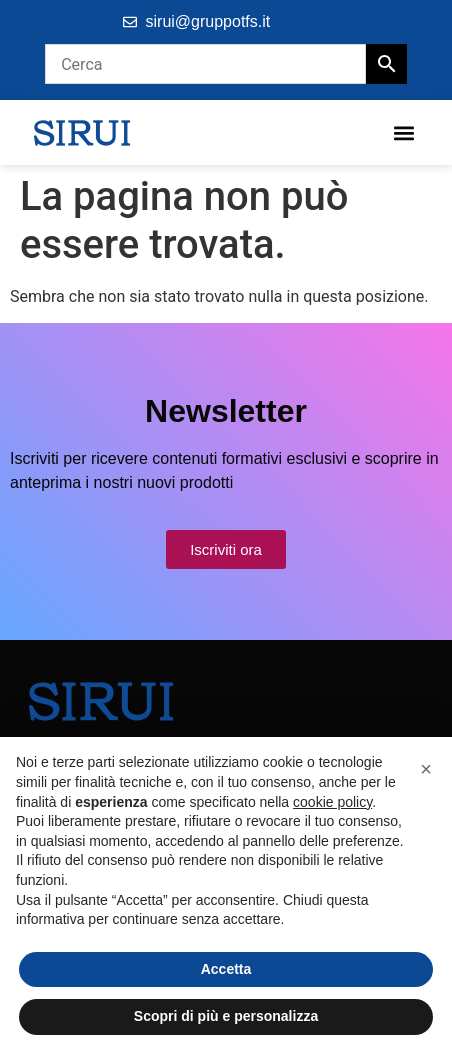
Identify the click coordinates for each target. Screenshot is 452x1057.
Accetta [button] (226, 969)
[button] (403, 132)
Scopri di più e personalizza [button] (226, 1016)
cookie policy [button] (332, 802)
